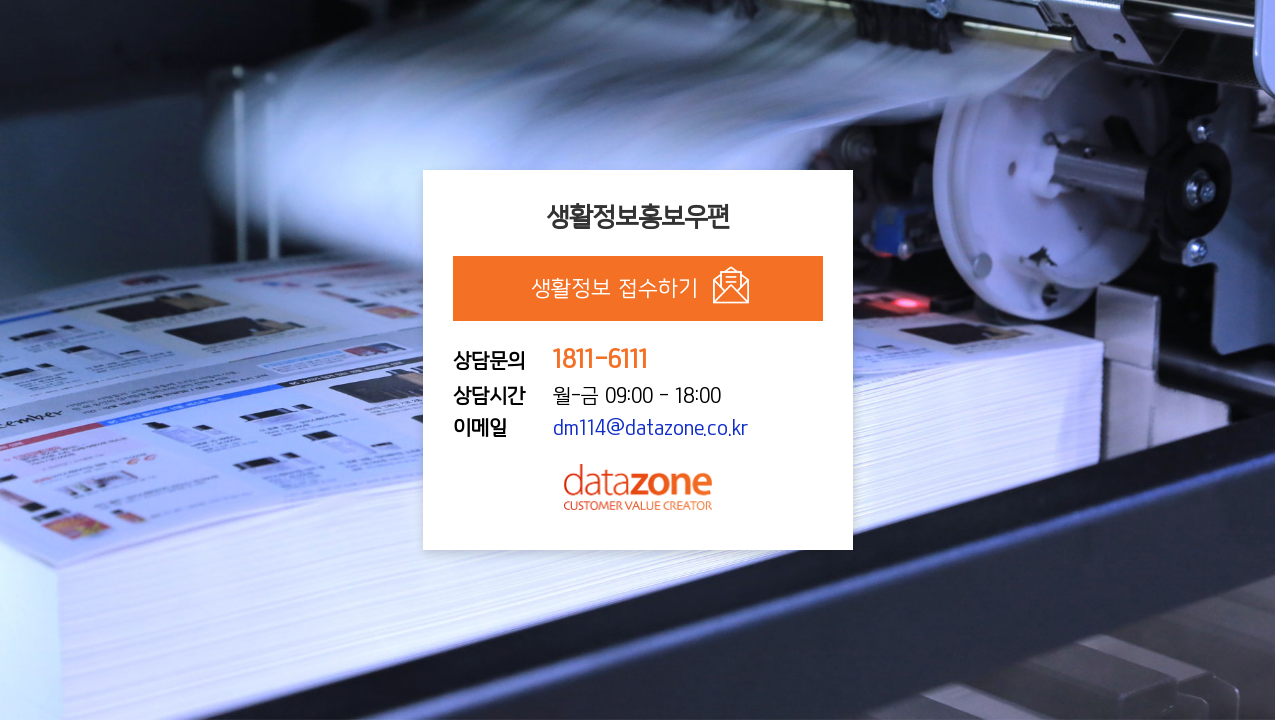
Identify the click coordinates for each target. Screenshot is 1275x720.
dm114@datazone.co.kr (650, 428)
